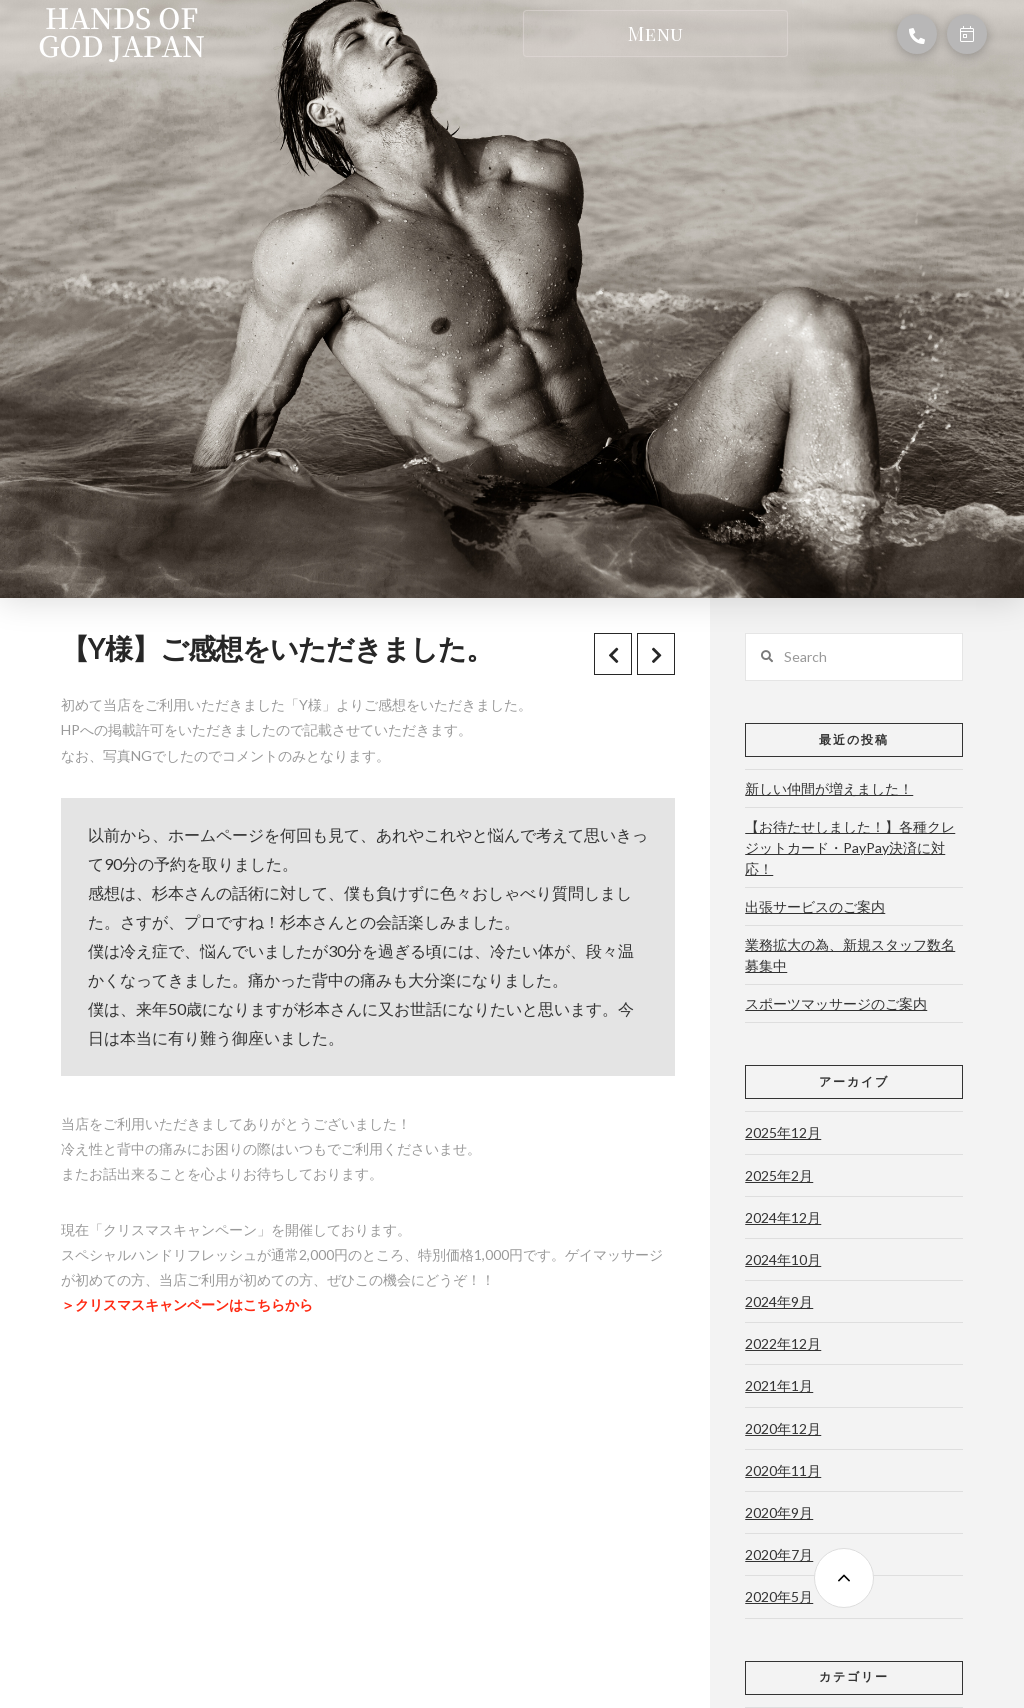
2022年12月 (783, 1343)
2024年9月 (779, 1301)
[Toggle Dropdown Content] (655, 33)
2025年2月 (779, 1175)
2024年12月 (783, 1217)
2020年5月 (779, 1596)
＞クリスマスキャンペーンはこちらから (187, 1304)
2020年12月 (783, 1428)
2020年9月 (779, 1512)
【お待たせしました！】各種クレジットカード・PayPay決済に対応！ (850, 847)
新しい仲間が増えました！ (829, 788)
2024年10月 (783, 1259)
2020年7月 (779, 1554)
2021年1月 (779, 1385)
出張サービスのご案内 (815, 906)
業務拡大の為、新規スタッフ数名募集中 (850, 955)
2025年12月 (783, 1132)
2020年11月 (783, 1470)
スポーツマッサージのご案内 (836, 1003)
